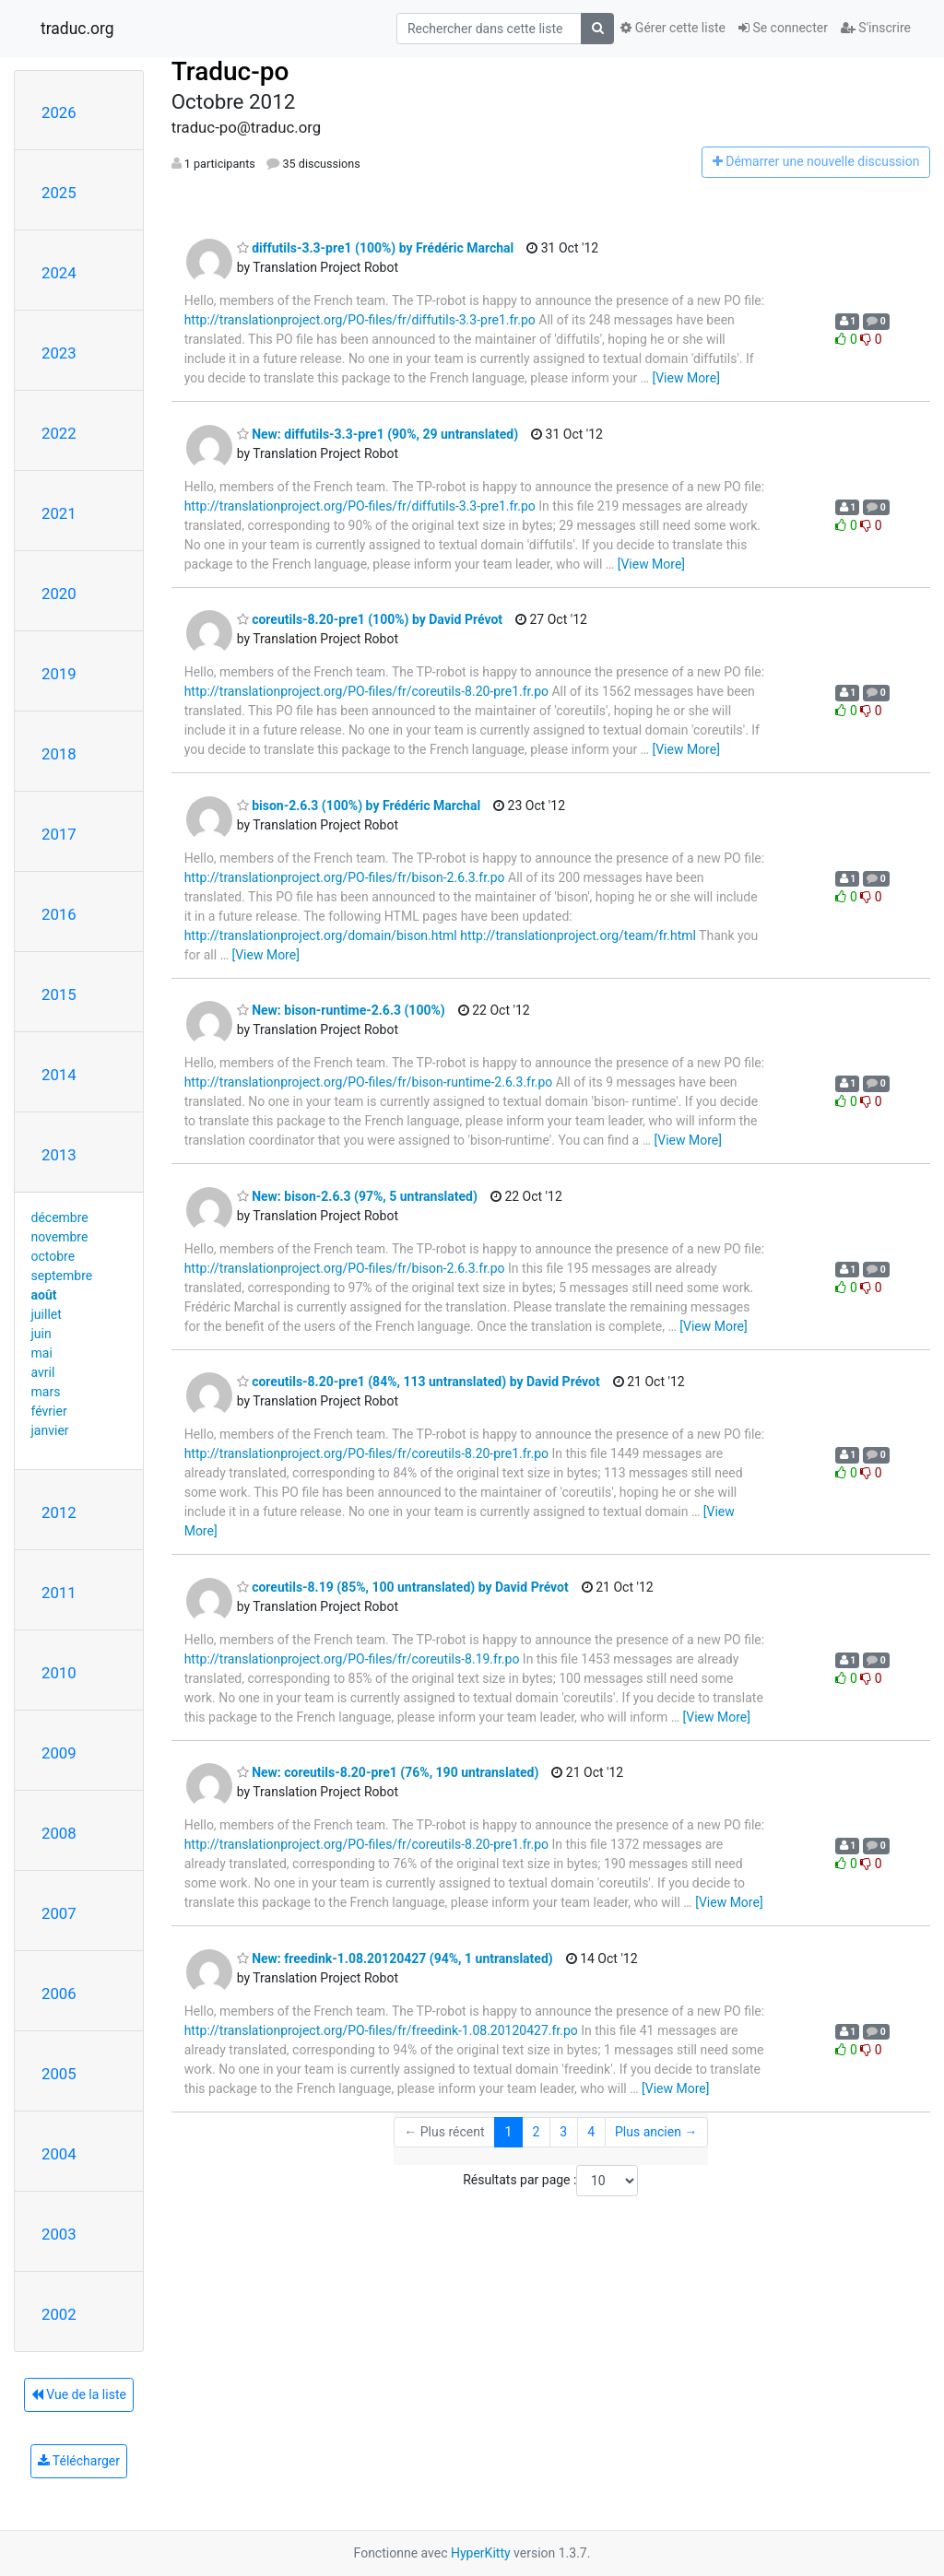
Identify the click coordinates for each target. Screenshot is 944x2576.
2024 (59, 273)
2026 (59, 112)
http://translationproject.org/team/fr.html (578, 935)
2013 (59, 1155)
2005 (59, 2073)
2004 (59, 2154)
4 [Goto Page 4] (591, 2131)
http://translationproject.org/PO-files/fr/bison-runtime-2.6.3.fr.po (368, 1082)
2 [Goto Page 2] (535, 2131)
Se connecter (783, 27)
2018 (59, 754)
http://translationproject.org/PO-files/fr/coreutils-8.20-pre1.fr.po (366, 691)
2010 (59, 1673)
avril (43, 1372)
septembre (62, 1275)
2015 (59, 994)
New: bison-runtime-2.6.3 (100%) (341, 1010)
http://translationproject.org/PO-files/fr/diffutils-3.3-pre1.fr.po (360, 319)
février (49, 1411)
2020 (59, 593)
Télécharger (79, 2460)
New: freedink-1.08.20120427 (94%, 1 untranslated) (395, 1958)
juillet (46, 1314)
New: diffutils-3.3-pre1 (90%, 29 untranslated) (377, 434)
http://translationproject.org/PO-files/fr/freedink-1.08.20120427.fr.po (381, 2030)
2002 (59, 2314)
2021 (59, 513)
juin (41, 1333)
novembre (59, 1236)
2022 (59, 433)
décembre (59, 1217)
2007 (59, 1913)
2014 (59, 1074)
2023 (59, 353)
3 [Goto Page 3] (563, 2131)
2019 (59, 674)
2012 (59, 1512)
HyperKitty (481, 2553)
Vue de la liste (78, 2394)
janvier (50, 1430)
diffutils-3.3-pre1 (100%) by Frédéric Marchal (375, 248)
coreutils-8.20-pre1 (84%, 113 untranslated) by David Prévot (418, 1381)
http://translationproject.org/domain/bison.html (320, 935)
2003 (59, 2234)
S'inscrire (876, 27)
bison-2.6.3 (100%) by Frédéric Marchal (358, 805)
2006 (59, 1993)
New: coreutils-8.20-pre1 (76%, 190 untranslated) (388, 1772)
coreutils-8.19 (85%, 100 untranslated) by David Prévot (403, 1587)
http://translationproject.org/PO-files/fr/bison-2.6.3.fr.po (344, 877)
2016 (59, 914)
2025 (59, 192)
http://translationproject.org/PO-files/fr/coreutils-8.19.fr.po (352, 1659)
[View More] (685, 378)
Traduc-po (230, 71)
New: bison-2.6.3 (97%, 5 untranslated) (357, 1196)
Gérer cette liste (673, 27)
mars (46, 1391)
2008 (59, 1833)
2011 (59, 1592)
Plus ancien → (656, 2131)
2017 (59, 834)
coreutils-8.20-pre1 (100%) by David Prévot (369, 619)
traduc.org (77, 28)
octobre (53, 1256)
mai (42, 1353)
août (44, 1295)
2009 (59, 1753)
